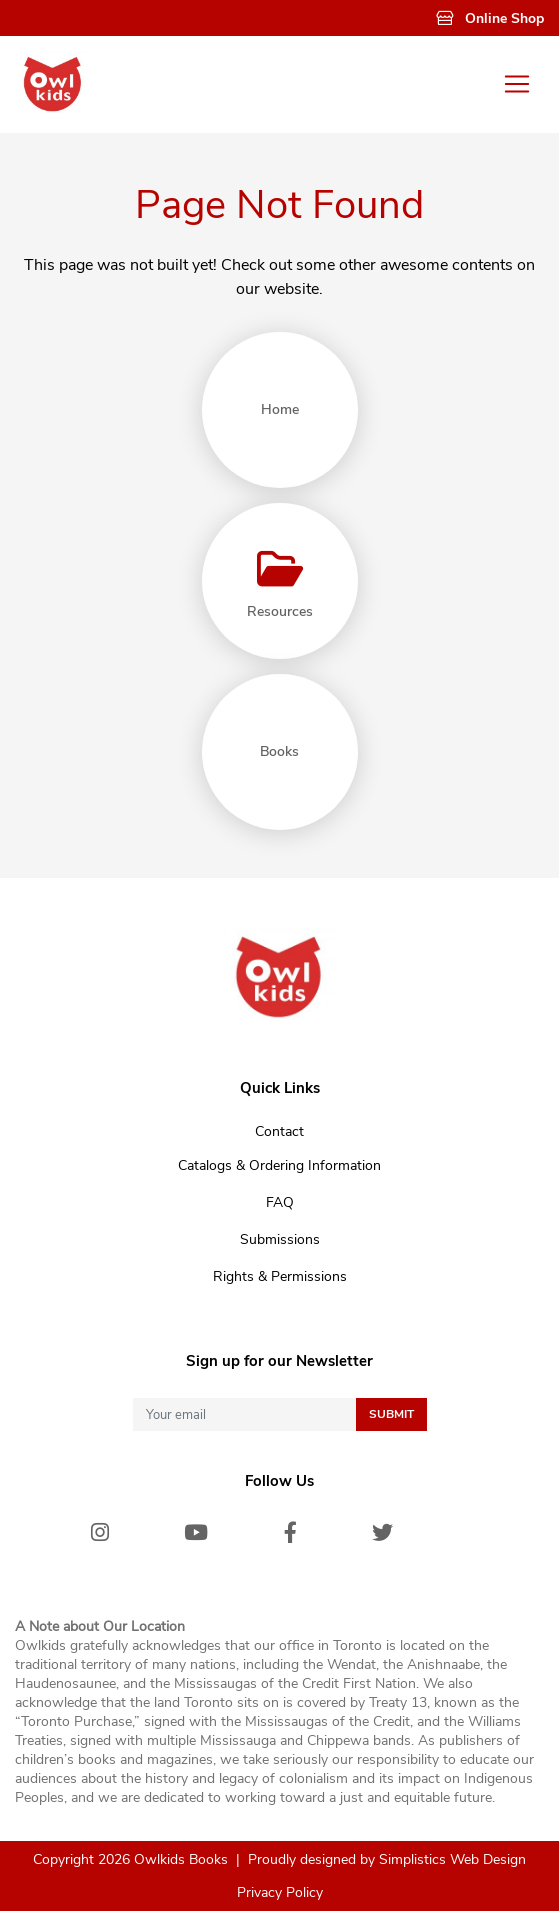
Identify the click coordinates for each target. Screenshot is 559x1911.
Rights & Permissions (280, 1276)
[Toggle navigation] (517, 84)
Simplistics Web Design (452, 1859)
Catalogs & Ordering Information (279, 1165)
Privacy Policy (280, 1892)
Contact (279, 1131)
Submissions (280, 1239)
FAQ (280, 1202)
